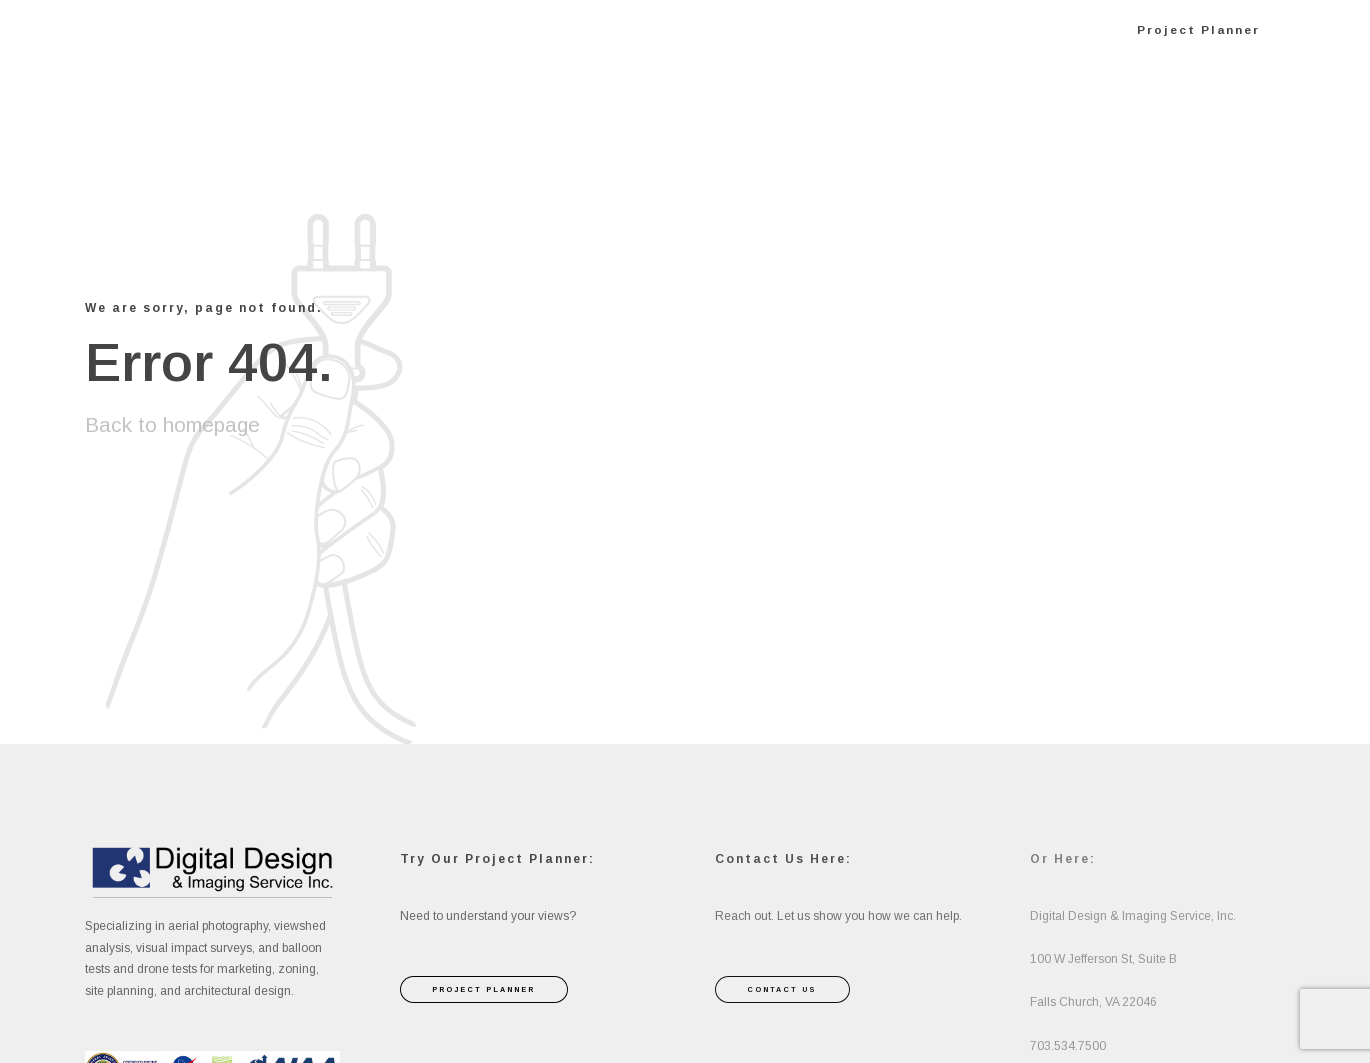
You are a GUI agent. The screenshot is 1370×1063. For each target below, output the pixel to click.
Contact (1031, 29)
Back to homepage (172, 424)
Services (685, 29)
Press (922, 29)
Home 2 (571, 29)
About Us (811, 29)
